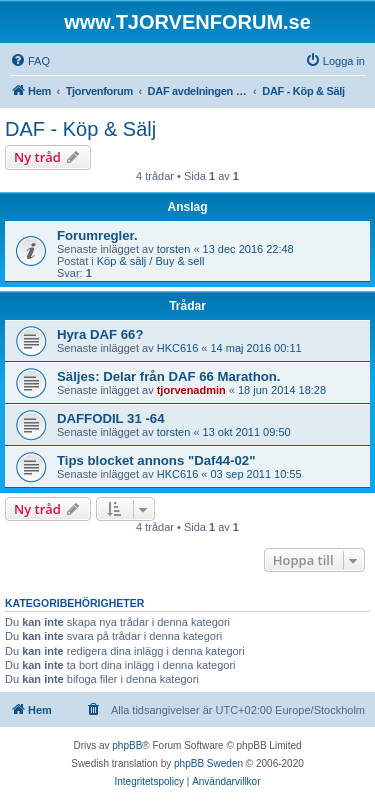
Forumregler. (97, 235)
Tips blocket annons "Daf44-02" (156, 460)
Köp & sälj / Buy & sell (151, 261)
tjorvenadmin (191, 390)
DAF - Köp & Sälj (80, 129)
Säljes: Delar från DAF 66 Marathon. (169, 376)
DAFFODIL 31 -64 (110, 418)
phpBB (127, 745)
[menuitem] (30, 61)
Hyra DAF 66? (100, 334)
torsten (174, 249)
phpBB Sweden (208, 763)
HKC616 (178, 348)
